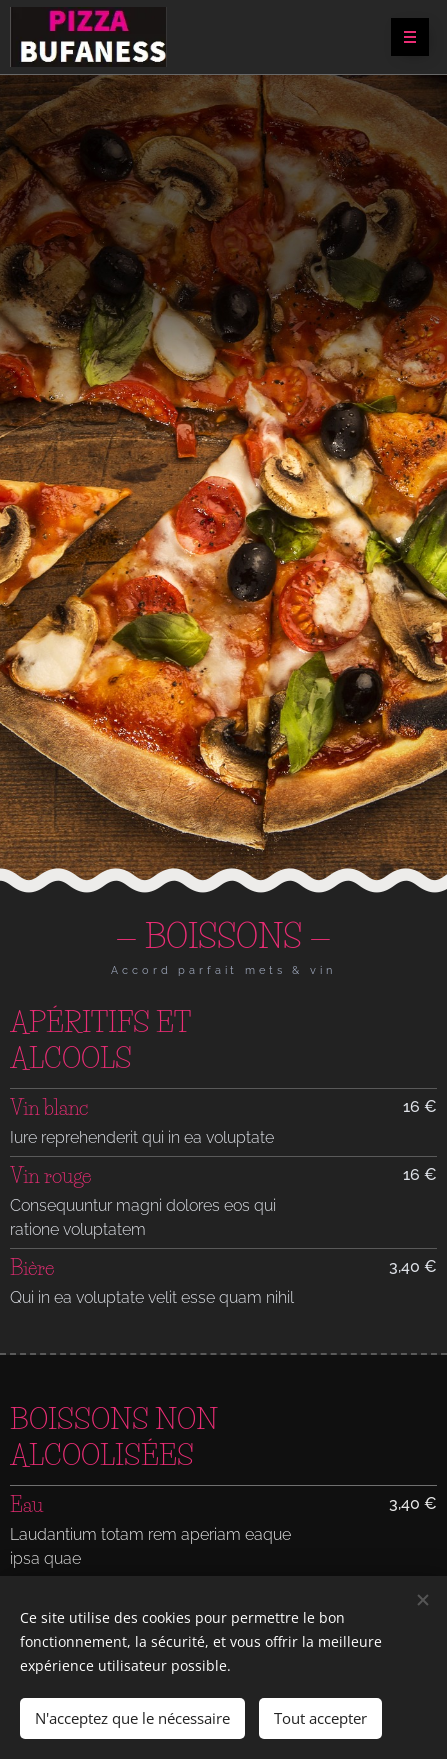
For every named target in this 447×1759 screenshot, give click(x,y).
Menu (403, 38)
